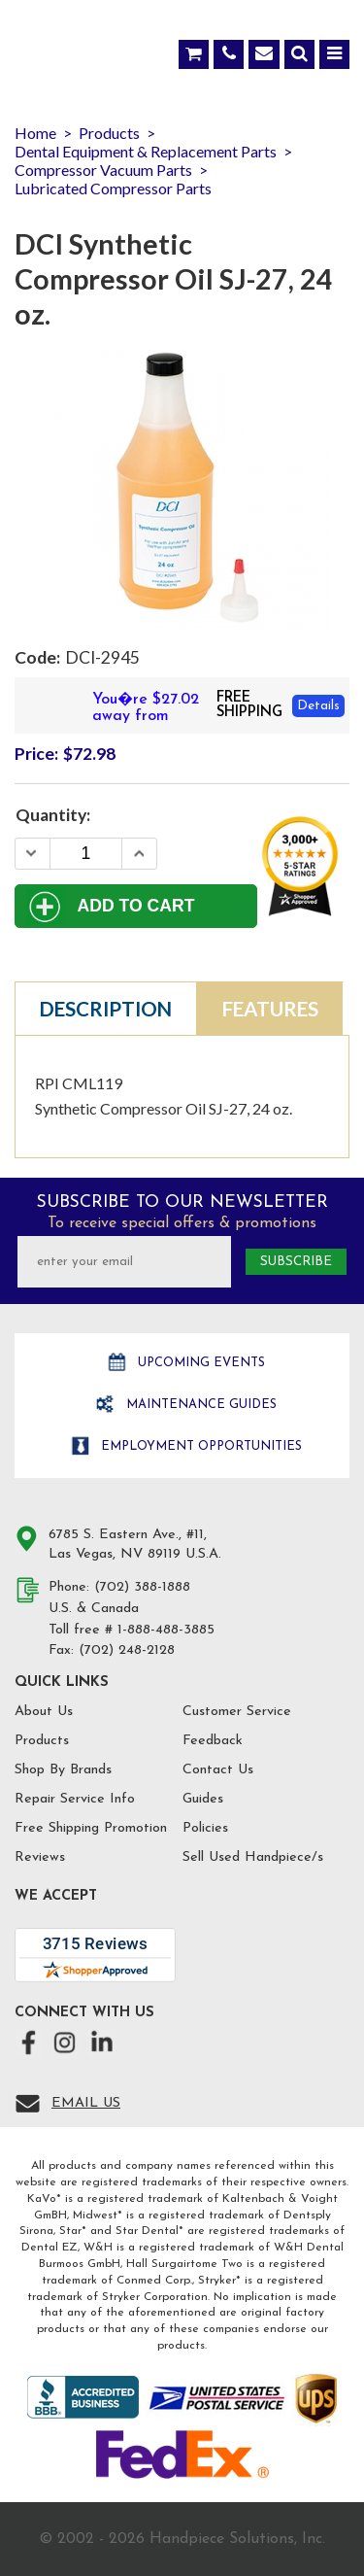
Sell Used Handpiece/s (252, 1857)
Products (42, 1741)
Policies (205, 1828)
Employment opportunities (199, 1446)
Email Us (85, 2103)
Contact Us (217, 1770)
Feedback (212, 1741)
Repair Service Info (75, 1799)
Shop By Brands (63, 1770)
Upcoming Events (199, 1363)
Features (270, 1008)
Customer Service (236, 1711)
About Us (44, 1711)
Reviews (40, 1857)
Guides (202, 1799)
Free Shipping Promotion (91, 1828)
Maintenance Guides (199, 1404)
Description (106, 1008)
